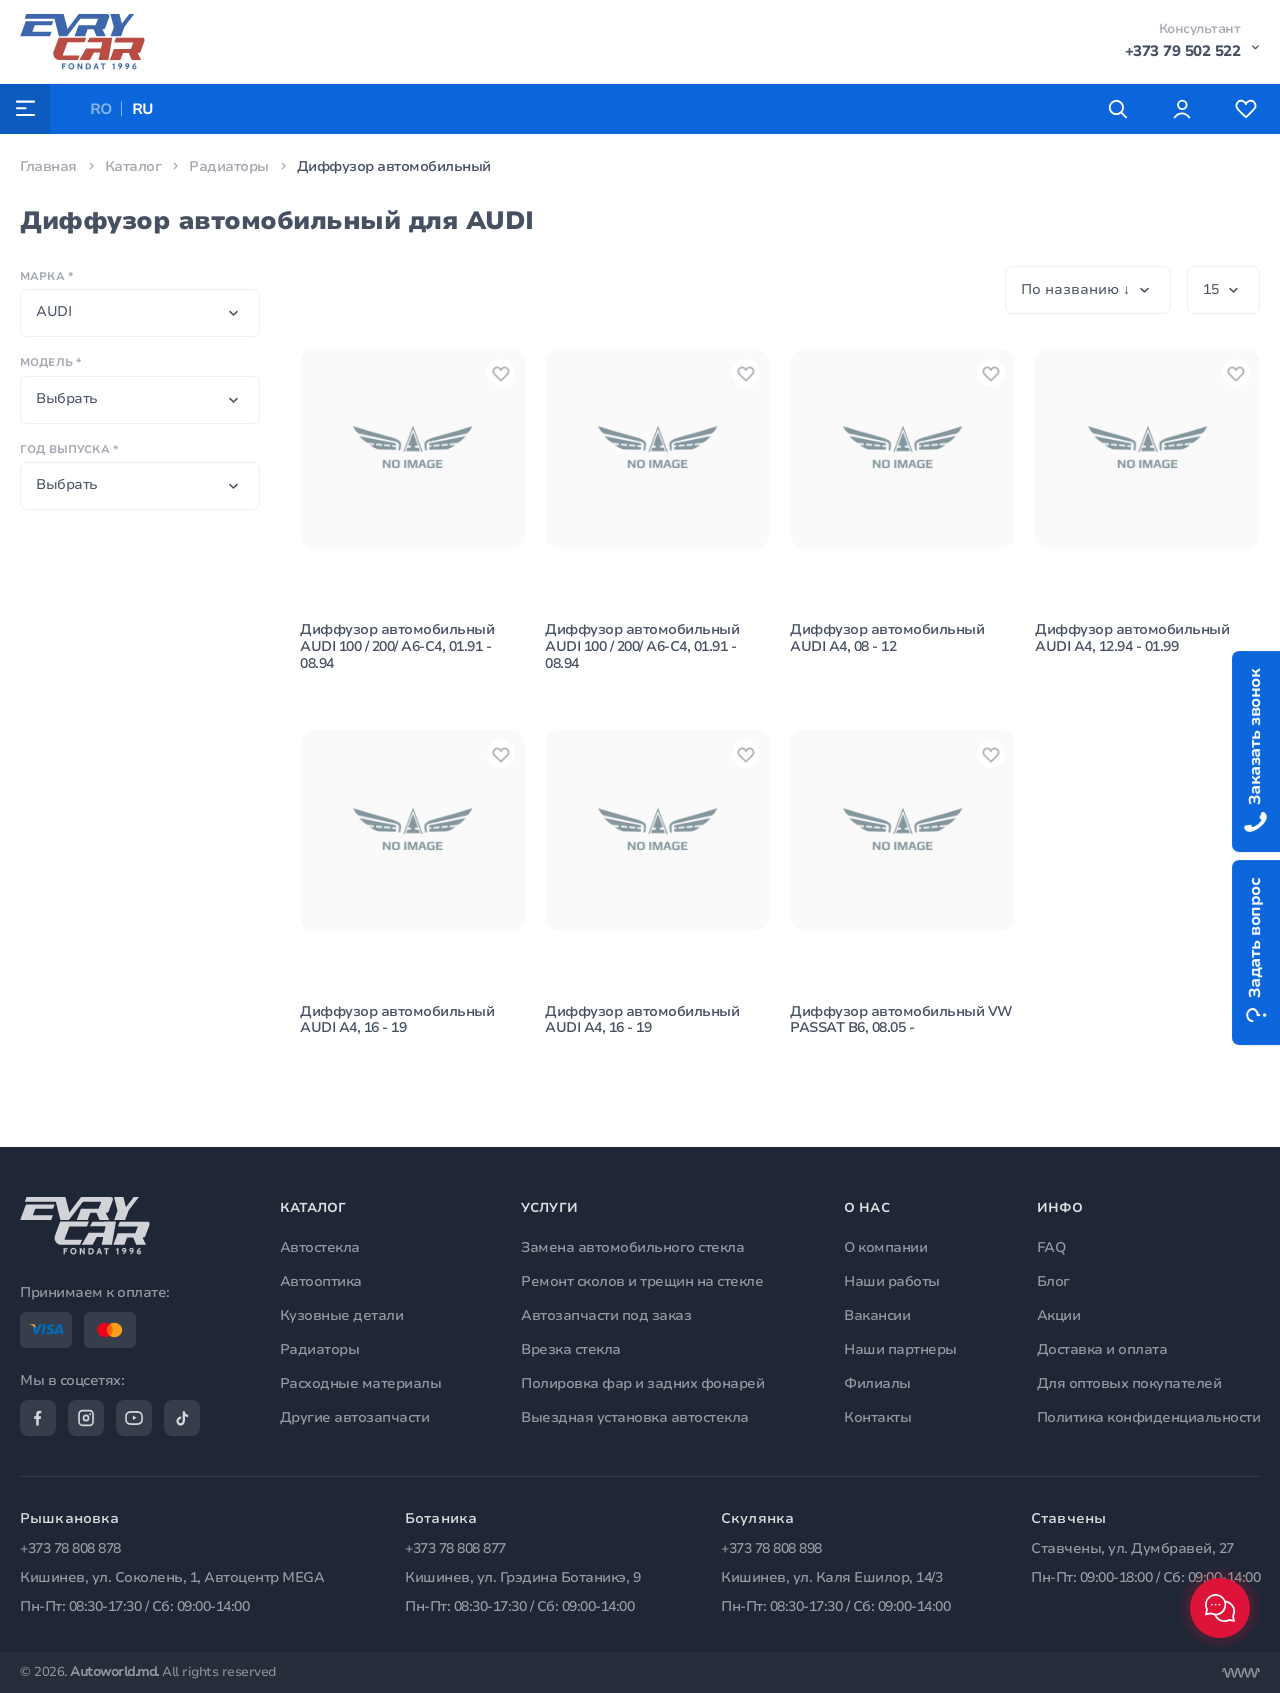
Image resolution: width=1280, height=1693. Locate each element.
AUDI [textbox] (53, 311)
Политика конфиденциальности (1149, 1416)
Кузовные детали (342, 1315)
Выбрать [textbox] (67, 398)
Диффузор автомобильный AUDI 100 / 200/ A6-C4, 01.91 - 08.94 (397, 647)
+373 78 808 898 (771, 1548)
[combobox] (140, 313)
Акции (1059, 1315)
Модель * (50, 362)
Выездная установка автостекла (635, 1416)
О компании (885, 1247)
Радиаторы (229, 166)
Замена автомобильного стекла (632, 1247)
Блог (1053, 1281)
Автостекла (320, 1247)
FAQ (1051, 1247)
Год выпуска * (69, 449)
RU (144, 109)
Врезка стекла (571, 1349)
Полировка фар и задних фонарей (642, 1383)
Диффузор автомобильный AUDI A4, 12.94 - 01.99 (1132, 639)
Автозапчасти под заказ (606, 1315)
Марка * (46, 276)
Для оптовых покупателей (1129, 1383)
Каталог (133, 166)
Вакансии (877, 1315)
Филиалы (877, 1383)
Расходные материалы (361, 1383)
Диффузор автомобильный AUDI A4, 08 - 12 (887, 639)
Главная (48, 166)
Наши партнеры (900, 1349)
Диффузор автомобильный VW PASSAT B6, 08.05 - (901, 1021)
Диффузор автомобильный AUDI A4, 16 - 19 (397, 1021)
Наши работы (892, 1281)
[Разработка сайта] (1241, 1673)
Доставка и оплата (1102, 1349)
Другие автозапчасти (355, 1416)
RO (101, 109)
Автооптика (321, 1281)
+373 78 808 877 (455, 1548)
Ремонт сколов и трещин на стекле (642, 1281)
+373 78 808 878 (70, 1548)
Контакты (877, 1416)
